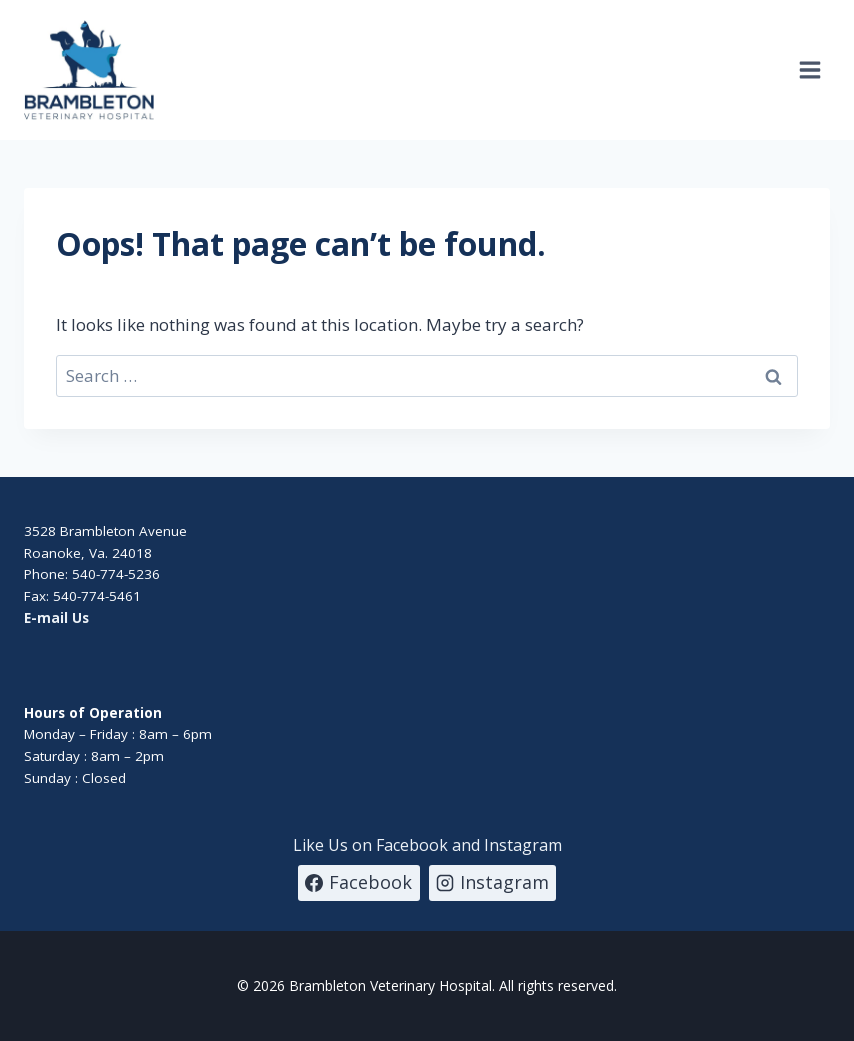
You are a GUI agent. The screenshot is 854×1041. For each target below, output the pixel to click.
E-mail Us (56, 618)
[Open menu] (809, 69)
